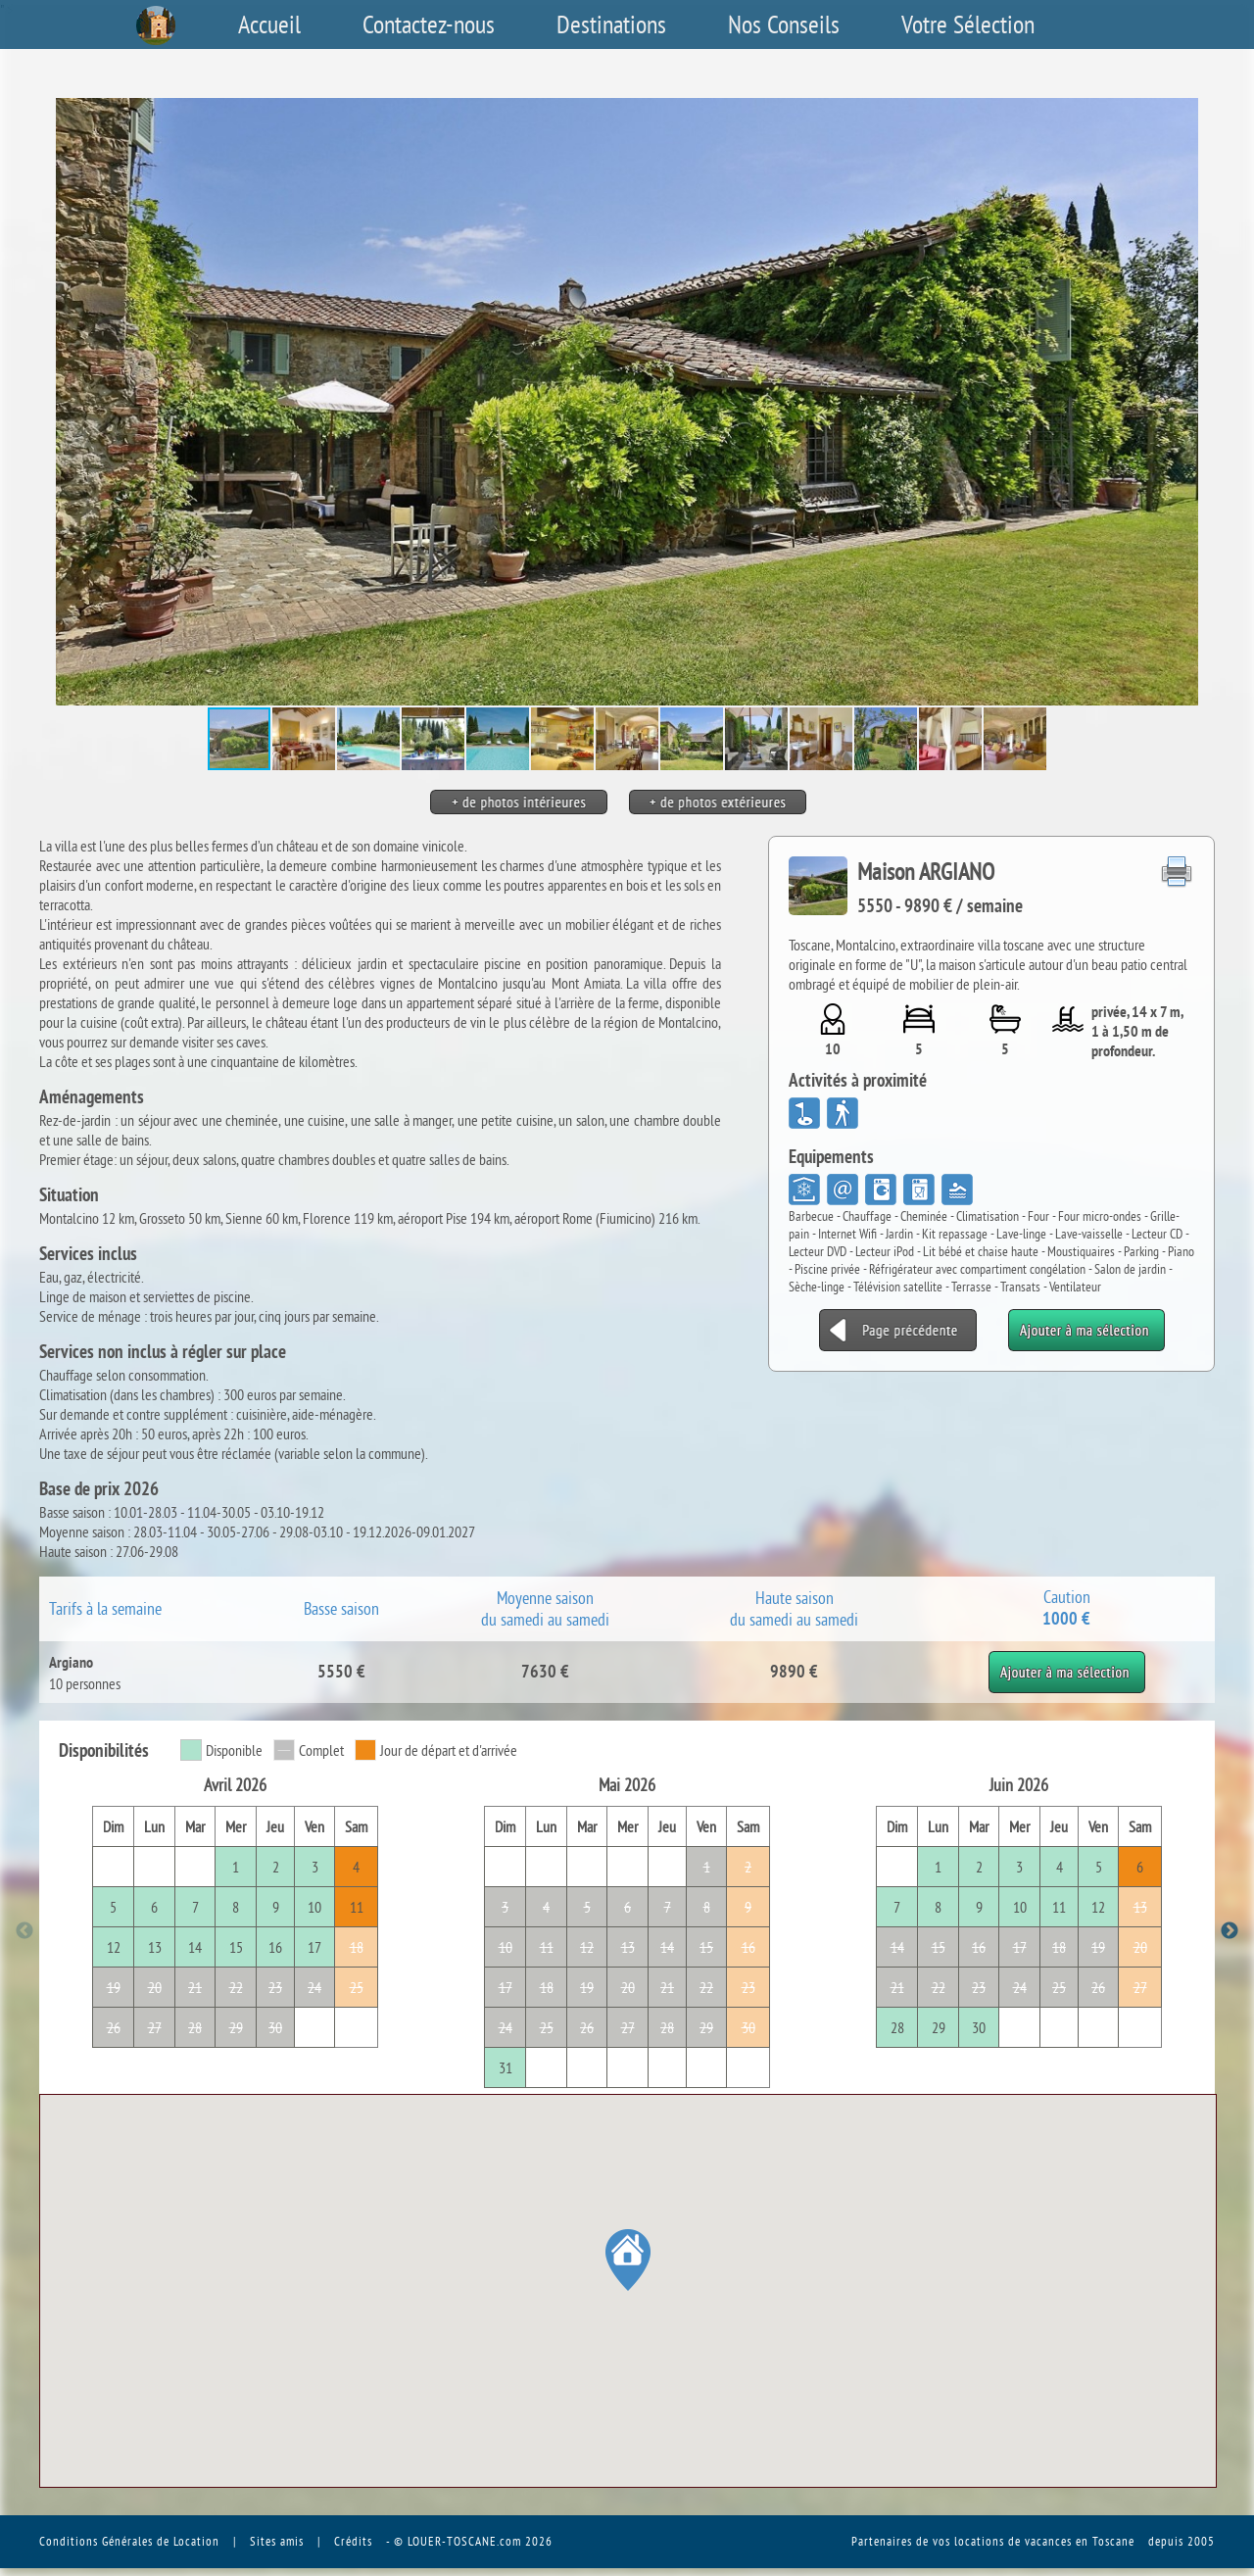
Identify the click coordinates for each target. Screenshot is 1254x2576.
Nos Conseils (784, 24)
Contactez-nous (428, 24)
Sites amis (277, 2541)
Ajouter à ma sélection (1066, 1661)
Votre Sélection (968, 24)
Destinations (611, 24)
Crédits (353, 2541)
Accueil (269, 24)
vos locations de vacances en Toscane (1033, 2541)
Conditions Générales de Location (129, 2541)
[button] (1197, 401)
